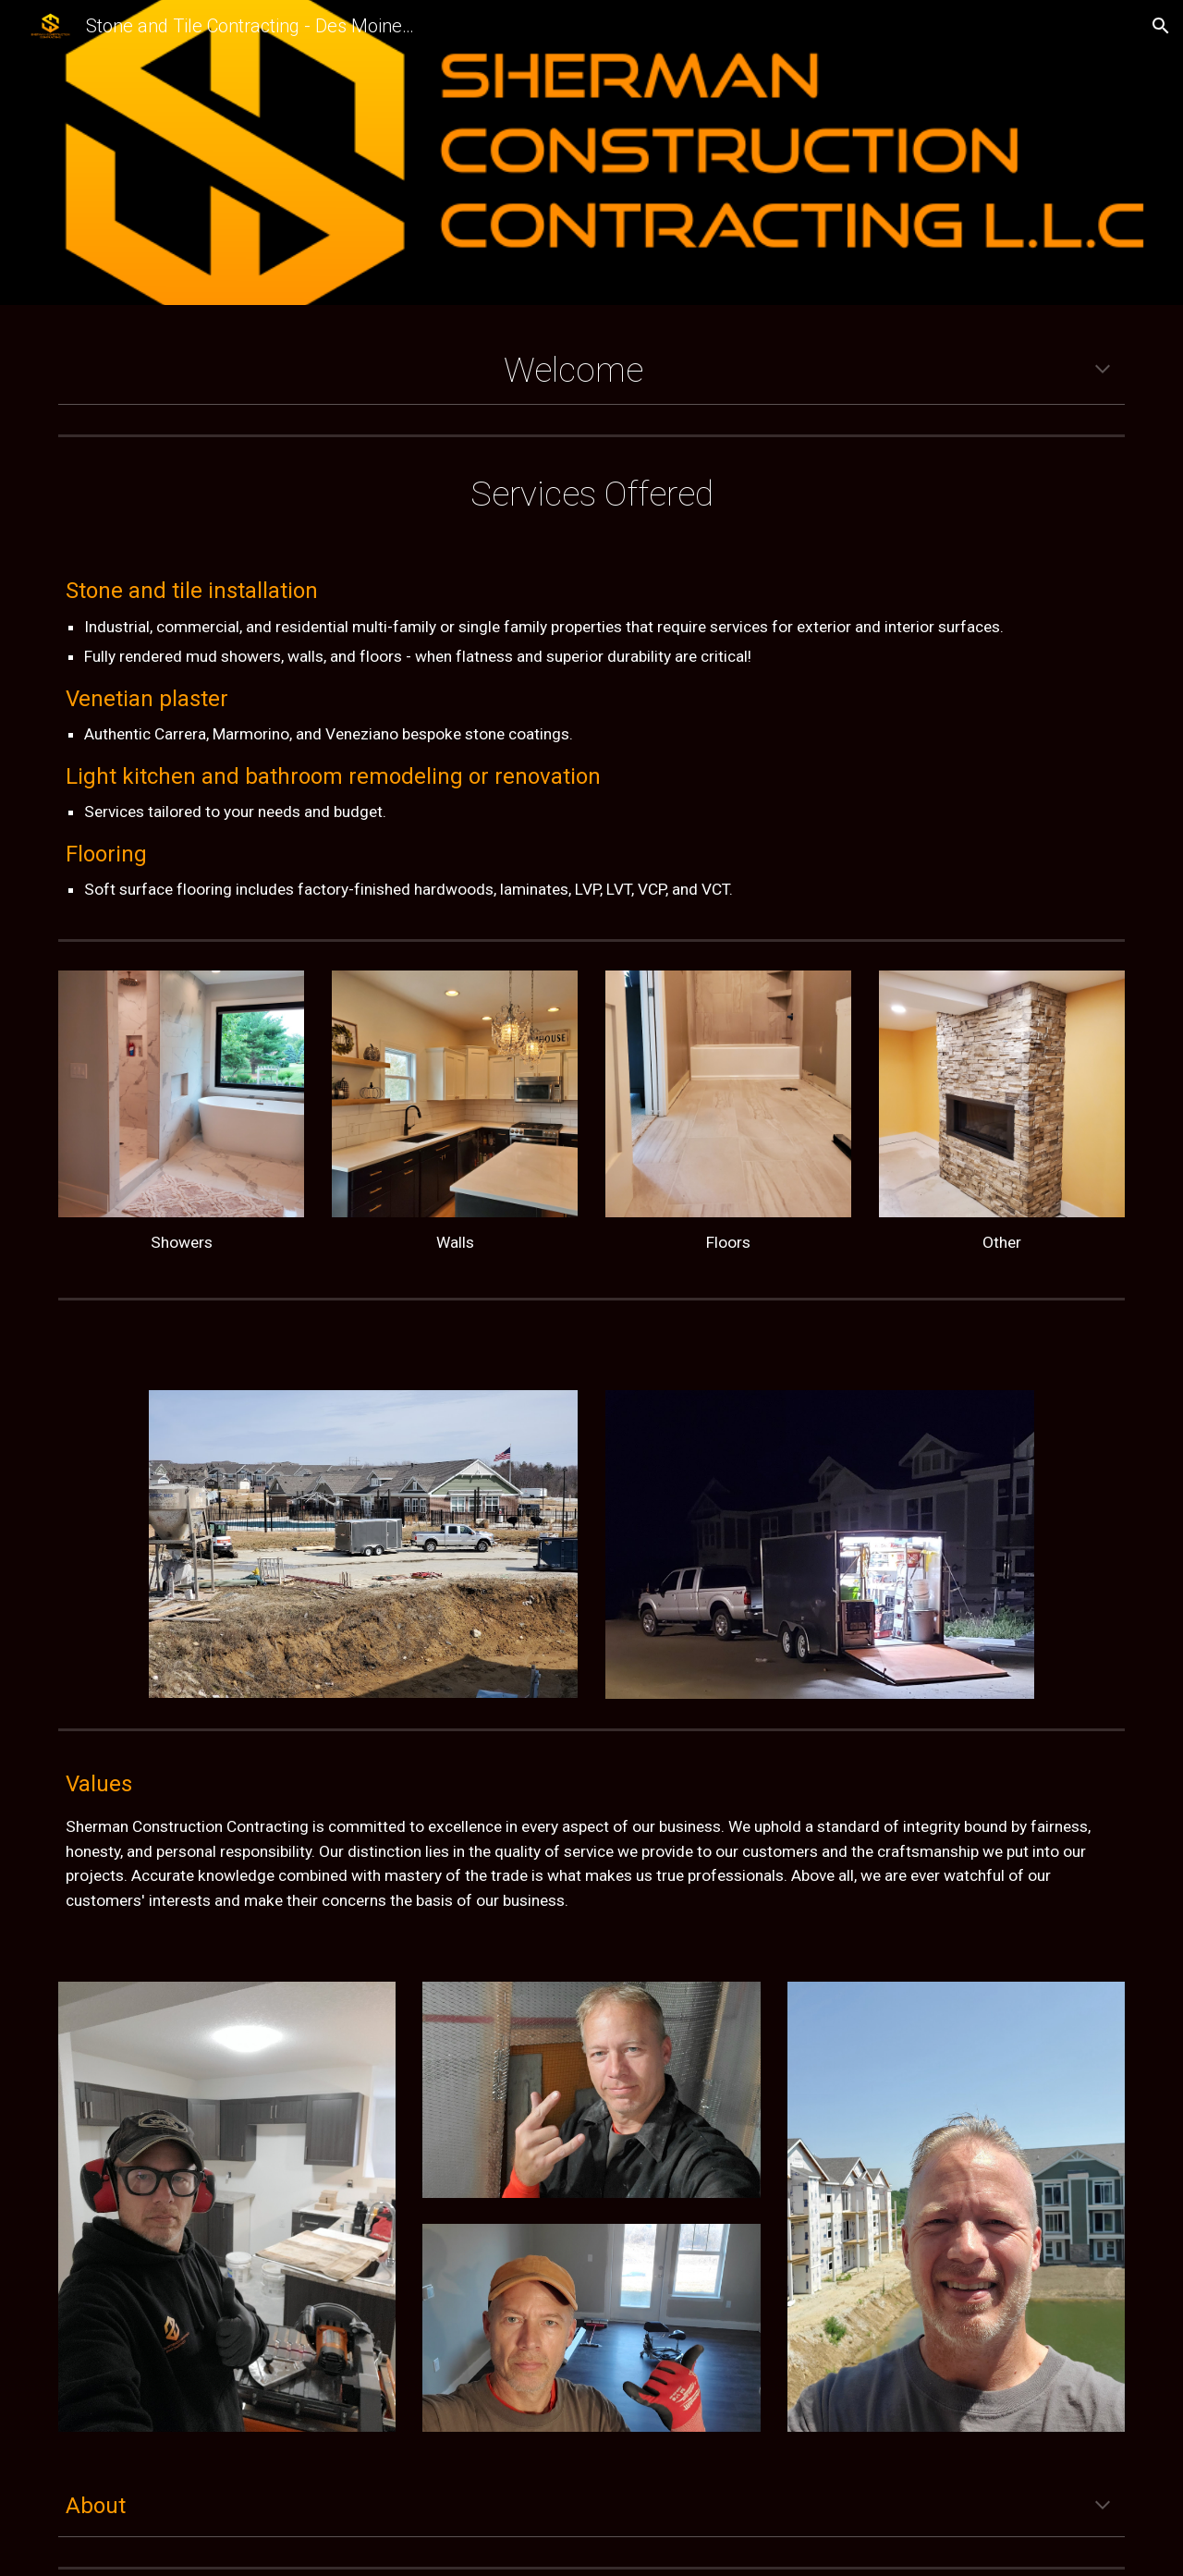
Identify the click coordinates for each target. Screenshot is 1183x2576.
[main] (591, 370)
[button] (1161, 26)
